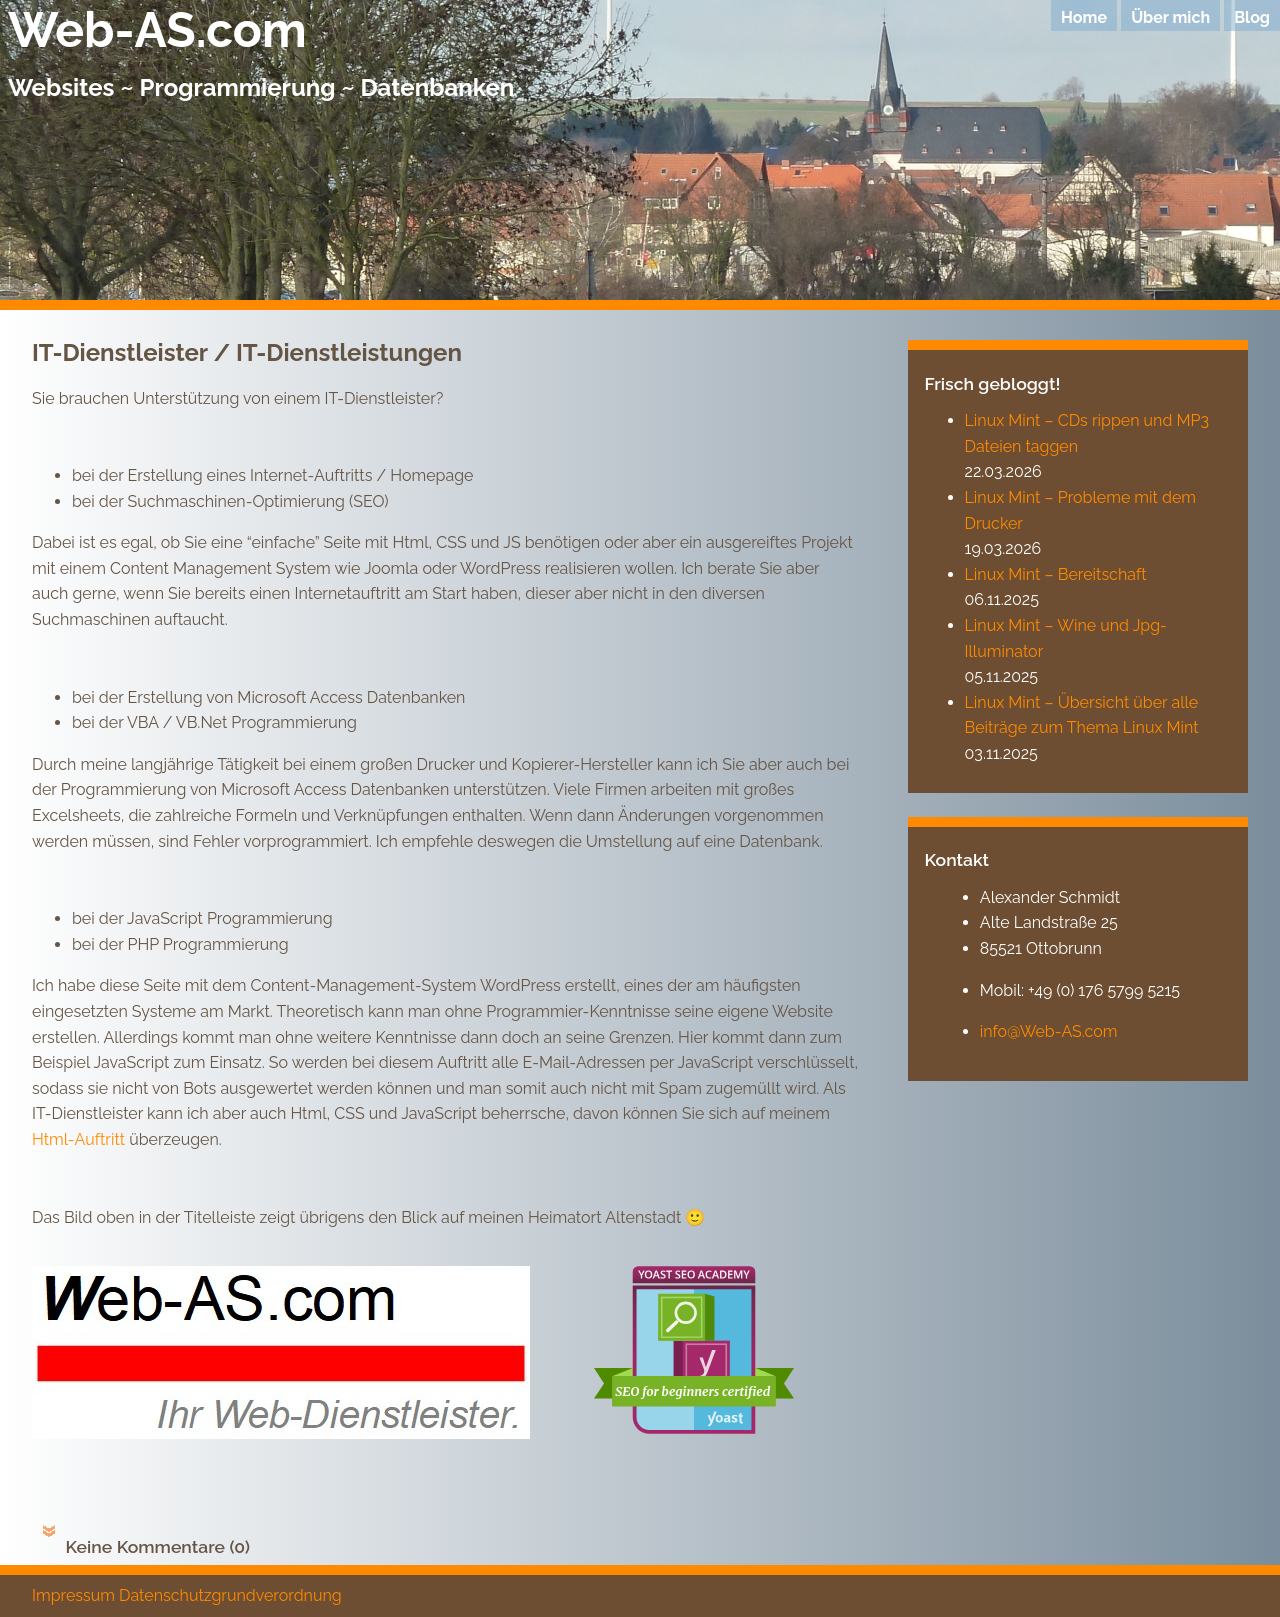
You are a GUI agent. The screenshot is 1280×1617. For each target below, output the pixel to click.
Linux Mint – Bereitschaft (1056, 574)
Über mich (1170, 17)
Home (1084, 17)
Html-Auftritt (78, 1139)
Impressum (73, 1595)
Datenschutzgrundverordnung (230, 1595)
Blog (1252, 17)
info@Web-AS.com (1049, 1031)
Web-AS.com (157, 30)
